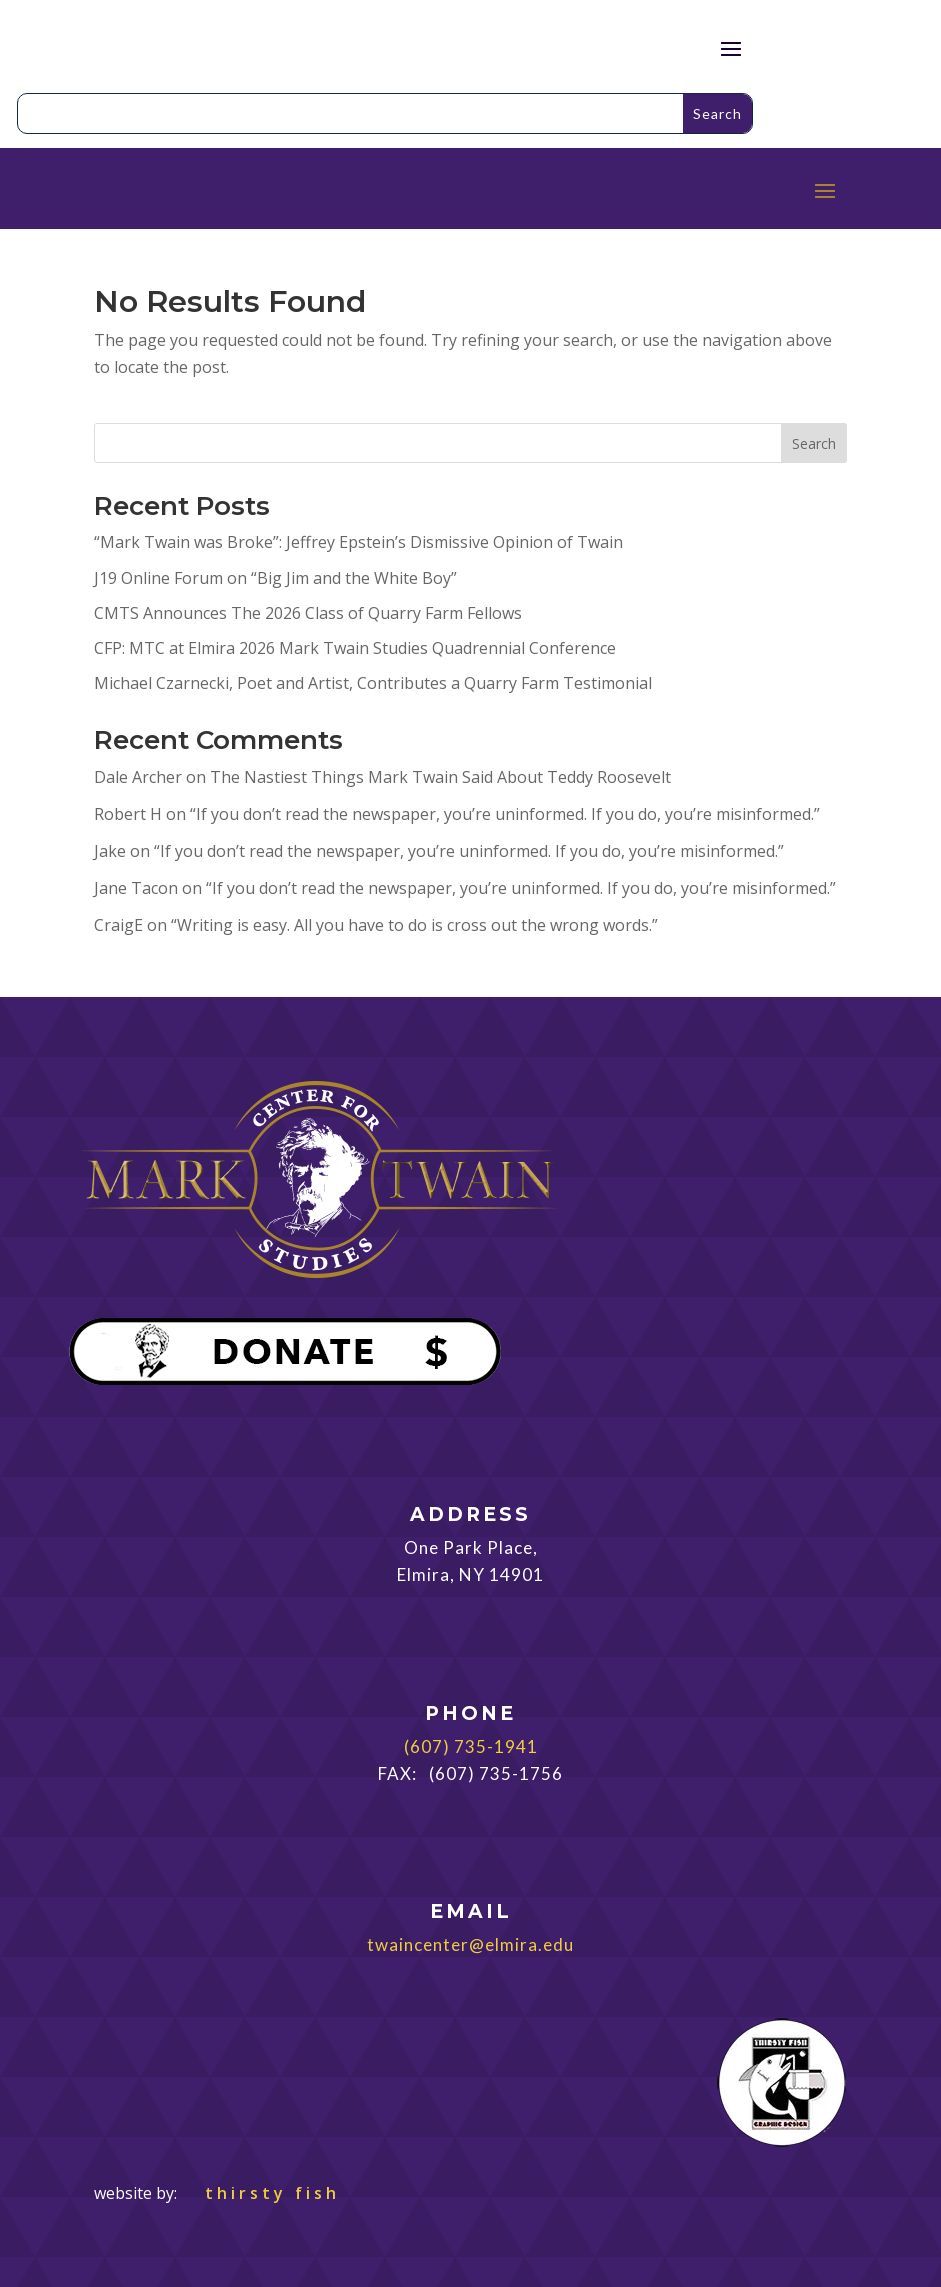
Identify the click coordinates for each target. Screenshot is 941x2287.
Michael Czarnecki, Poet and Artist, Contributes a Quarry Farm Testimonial (373, 683)
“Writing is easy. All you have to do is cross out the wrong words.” (414, 925)
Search (814, 443)
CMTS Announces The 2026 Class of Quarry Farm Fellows (308, 613)
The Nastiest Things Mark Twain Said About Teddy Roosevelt (440, 777)
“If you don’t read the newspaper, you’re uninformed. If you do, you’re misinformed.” (505, 814)
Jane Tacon (136, 888)
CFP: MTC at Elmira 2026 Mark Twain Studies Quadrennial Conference (355, 648)
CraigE (118, 925)
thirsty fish (260, 2193)
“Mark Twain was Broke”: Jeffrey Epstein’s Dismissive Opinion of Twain (358, 542)
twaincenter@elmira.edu (470, 1944)
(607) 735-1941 (471, 1746)
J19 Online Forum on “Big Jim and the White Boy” (275, 578)
